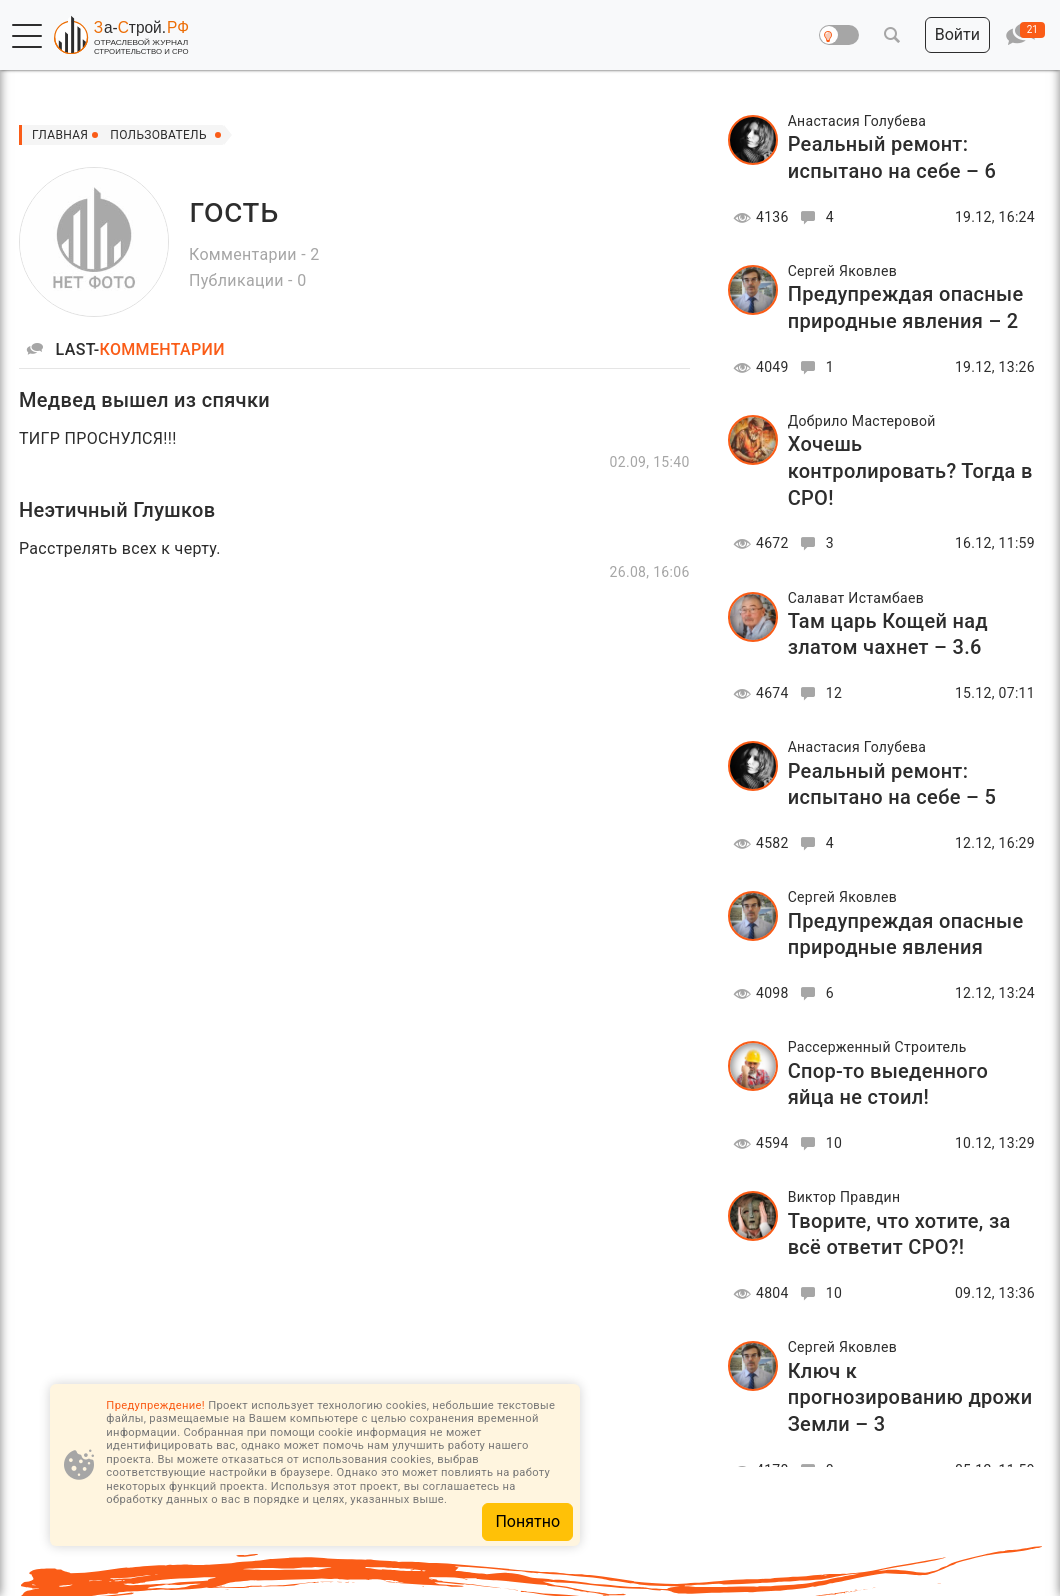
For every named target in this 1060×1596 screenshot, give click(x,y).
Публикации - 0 (247, 280)
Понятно (527, 1521)
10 (818, 1143)
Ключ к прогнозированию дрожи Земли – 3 (910, 1397)
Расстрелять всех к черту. (120, 548)
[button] (27, 36)
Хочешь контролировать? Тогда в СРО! (910, 470)
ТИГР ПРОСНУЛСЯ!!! (98, 438)
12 (818, 693)
